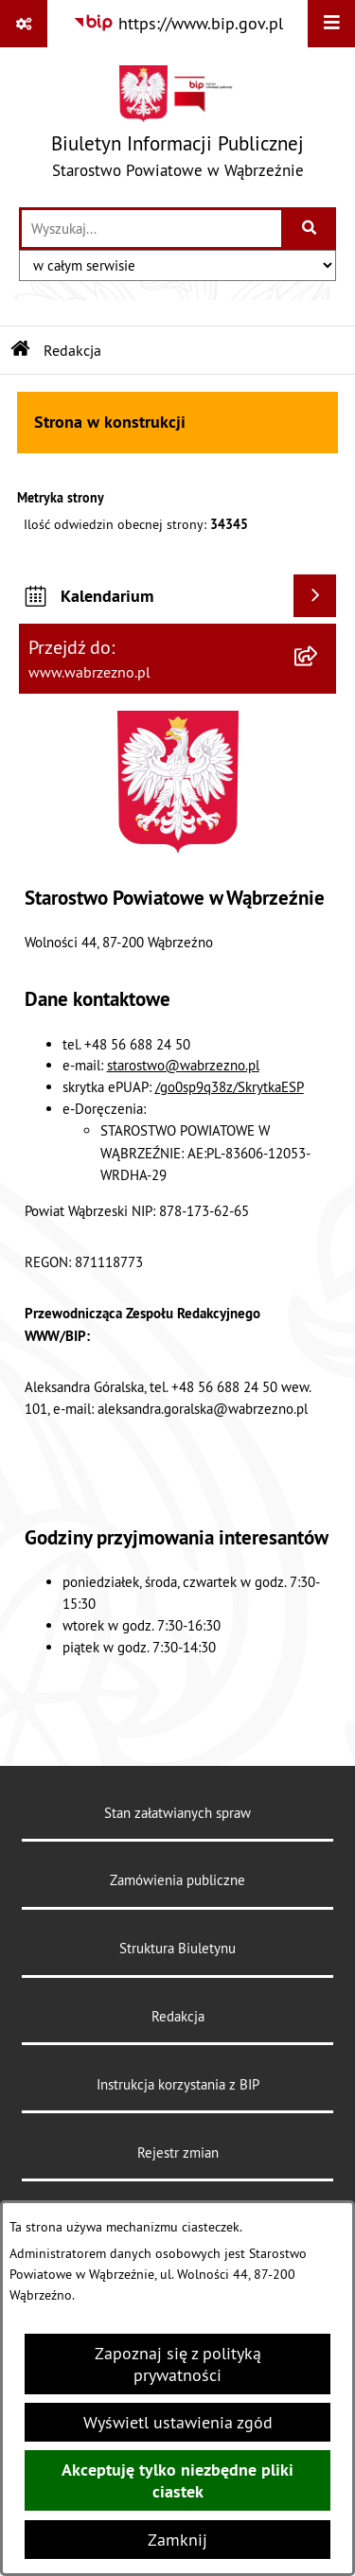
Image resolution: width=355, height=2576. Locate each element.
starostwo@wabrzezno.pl (183, 1065)
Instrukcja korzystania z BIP (178, 2084)
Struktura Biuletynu (177, 1948)
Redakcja (177, 2016)
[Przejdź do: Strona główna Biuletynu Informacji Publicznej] (20, 350)
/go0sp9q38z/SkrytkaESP (229, 1087)
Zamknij (177, 2539)
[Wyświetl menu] (331, 23)
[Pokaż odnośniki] (23, 23)
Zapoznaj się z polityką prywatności (178, 2364)
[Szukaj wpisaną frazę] (310, 228)
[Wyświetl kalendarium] (314, 595)
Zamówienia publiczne (177, 1880)
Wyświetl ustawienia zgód (178, 2422)
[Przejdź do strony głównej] (177, 126)
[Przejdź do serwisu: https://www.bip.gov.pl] (178, 23)
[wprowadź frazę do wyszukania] (151, 228)
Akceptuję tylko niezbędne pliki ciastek (177, 2480)
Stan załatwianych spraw (177, 1813)
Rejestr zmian (178, 2152)
